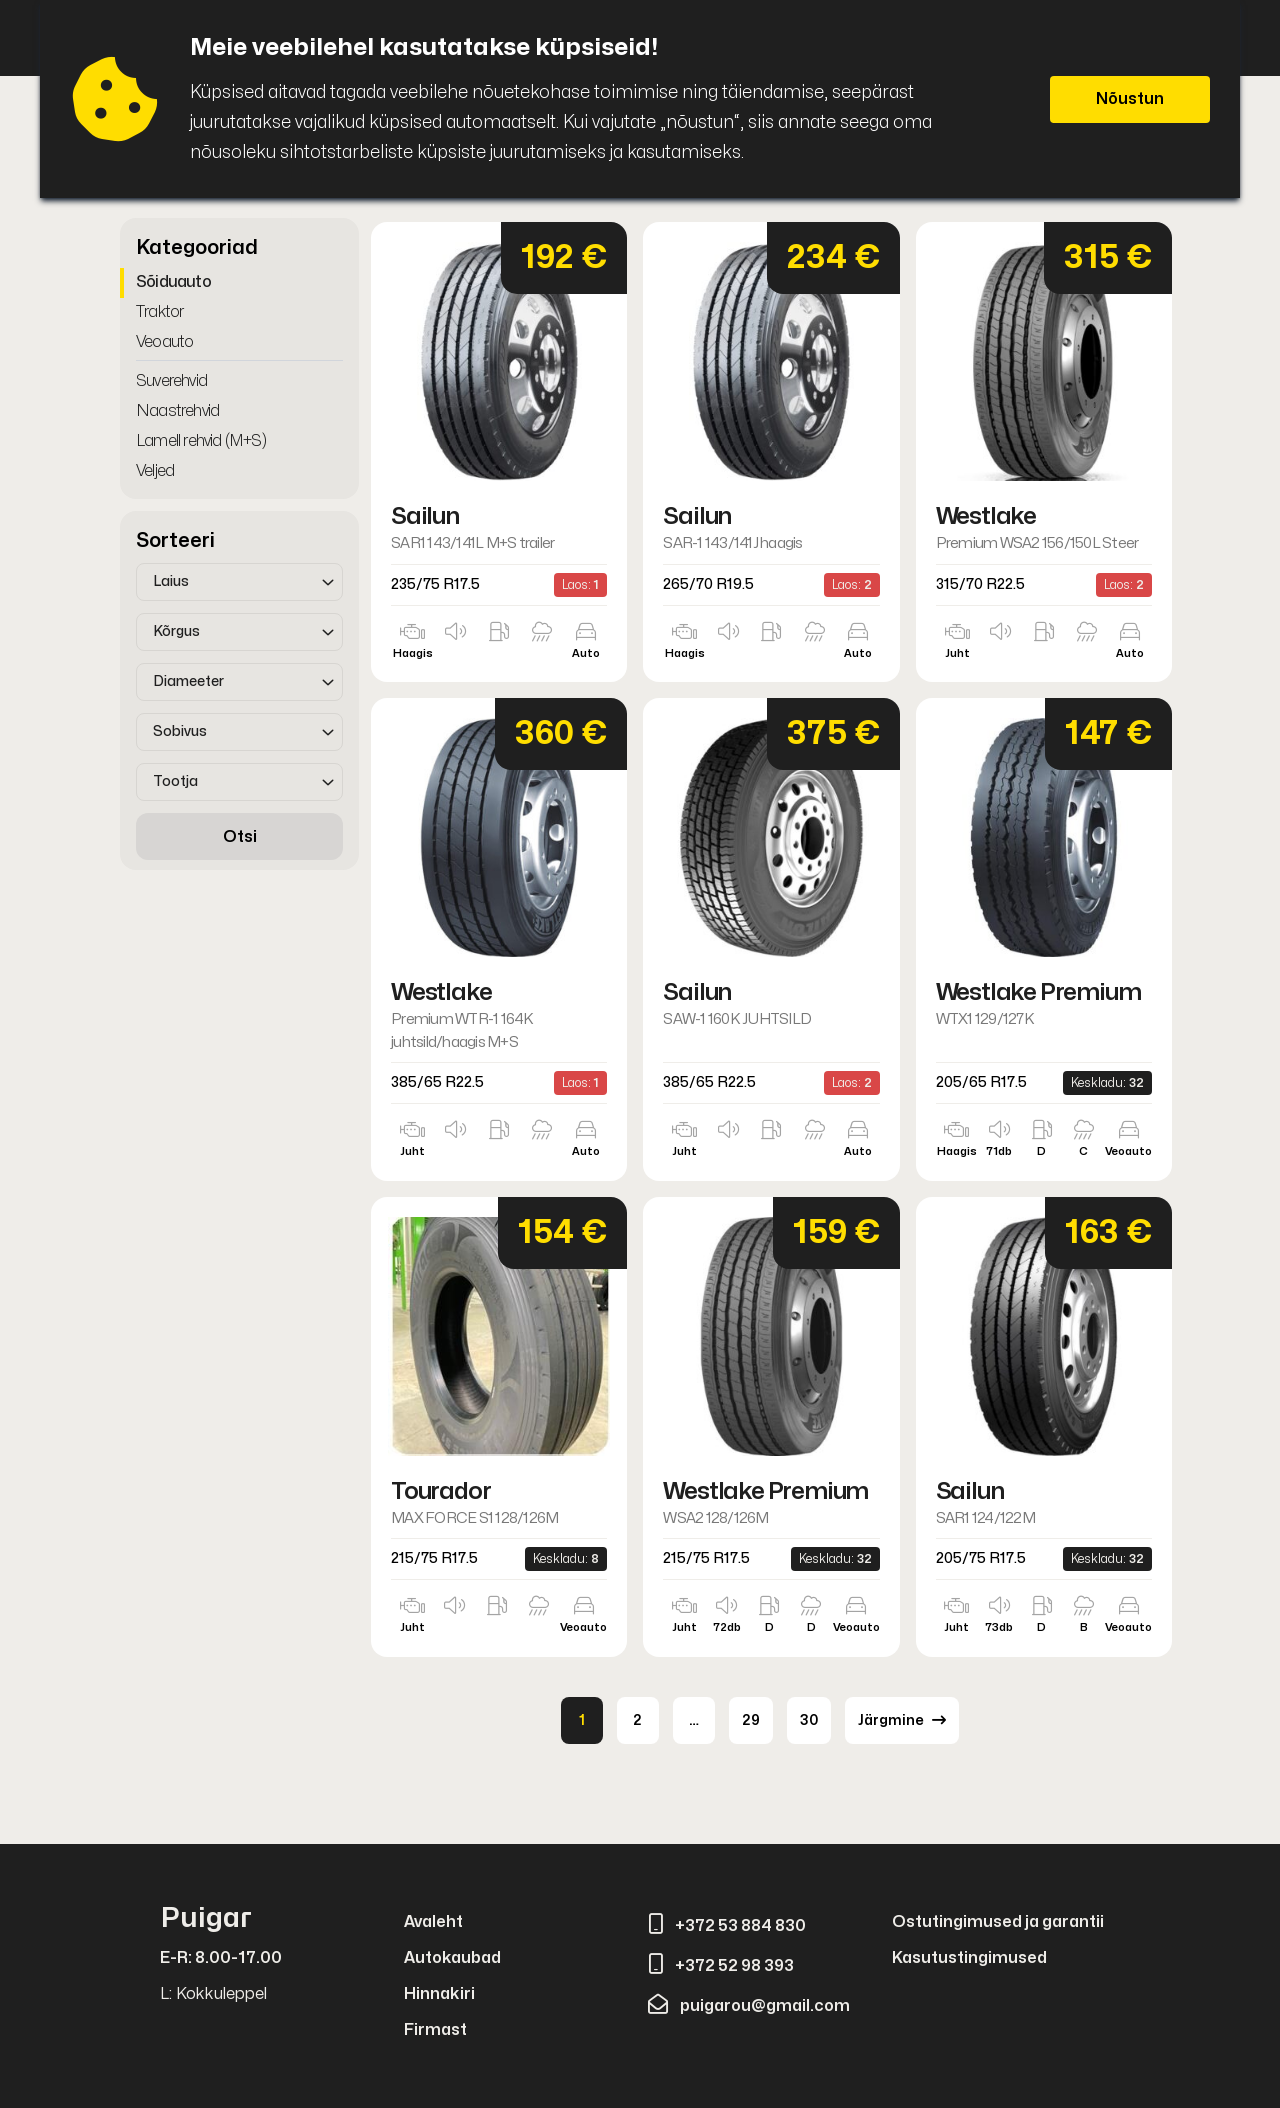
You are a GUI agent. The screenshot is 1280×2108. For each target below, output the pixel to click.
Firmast (435, 2030)
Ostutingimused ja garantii (998, 1922)
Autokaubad (452, 1958)
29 (751, 1720)
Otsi (240, 837)
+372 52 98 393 (721, 1966)
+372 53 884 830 (727, 1926)
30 (809, 1720)
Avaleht (433, 1922)
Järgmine (902, 1720)
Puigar (206, 1918)
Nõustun (1130, 99)
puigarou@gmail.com (749, 2006)
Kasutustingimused (969, 1958)
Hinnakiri (439, 1994)
